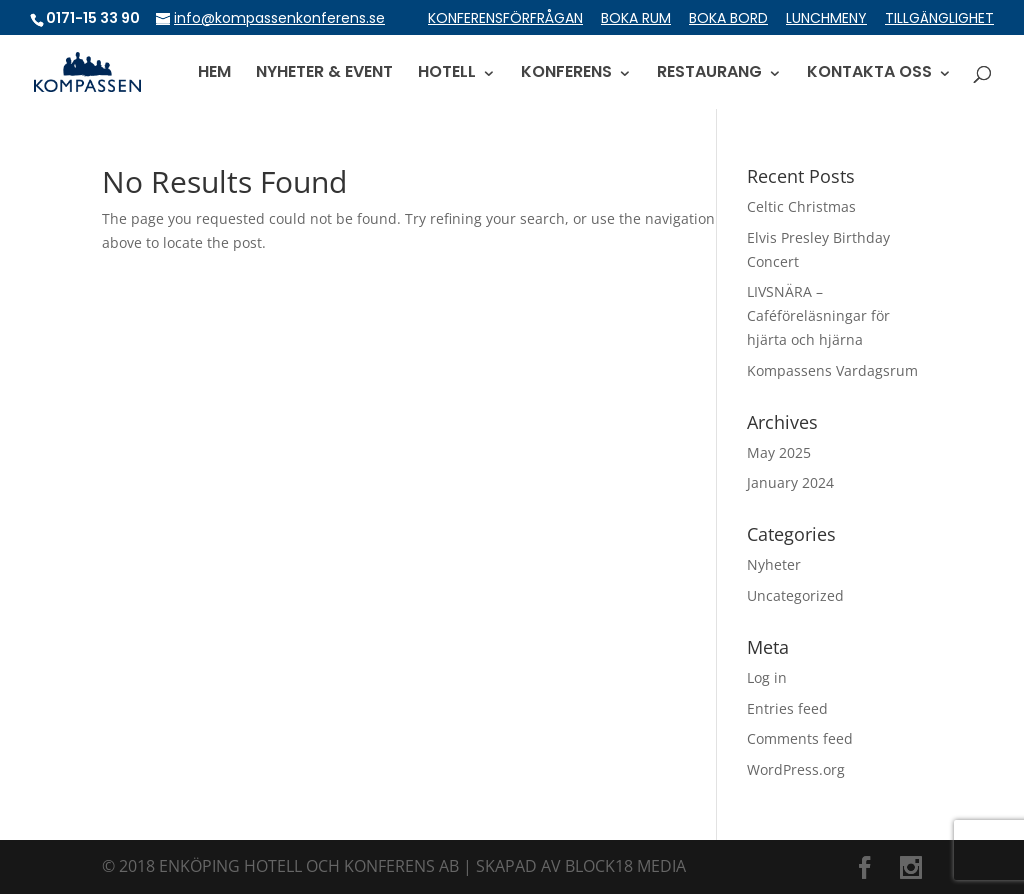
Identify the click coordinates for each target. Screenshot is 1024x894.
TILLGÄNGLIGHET (939, 19)
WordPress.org (796, 769)
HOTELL (447, 74)
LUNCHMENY (826, 19)
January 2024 (790, 482)
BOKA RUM (636, 19)
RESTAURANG (709, 74)
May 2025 (779, 452)
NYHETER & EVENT (324, 74)
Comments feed (800, 738)
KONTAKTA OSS (869, 74)
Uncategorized (795, 595)
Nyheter (774, 564)
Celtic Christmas (801, 206)
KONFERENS (566, 74)
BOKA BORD (728, 19)
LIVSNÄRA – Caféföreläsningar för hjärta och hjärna (818, 315)
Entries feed (787, 708)
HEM (214, 74)
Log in (767, 677)
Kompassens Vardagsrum (832, 370)
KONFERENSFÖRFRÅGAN (505, 19)
